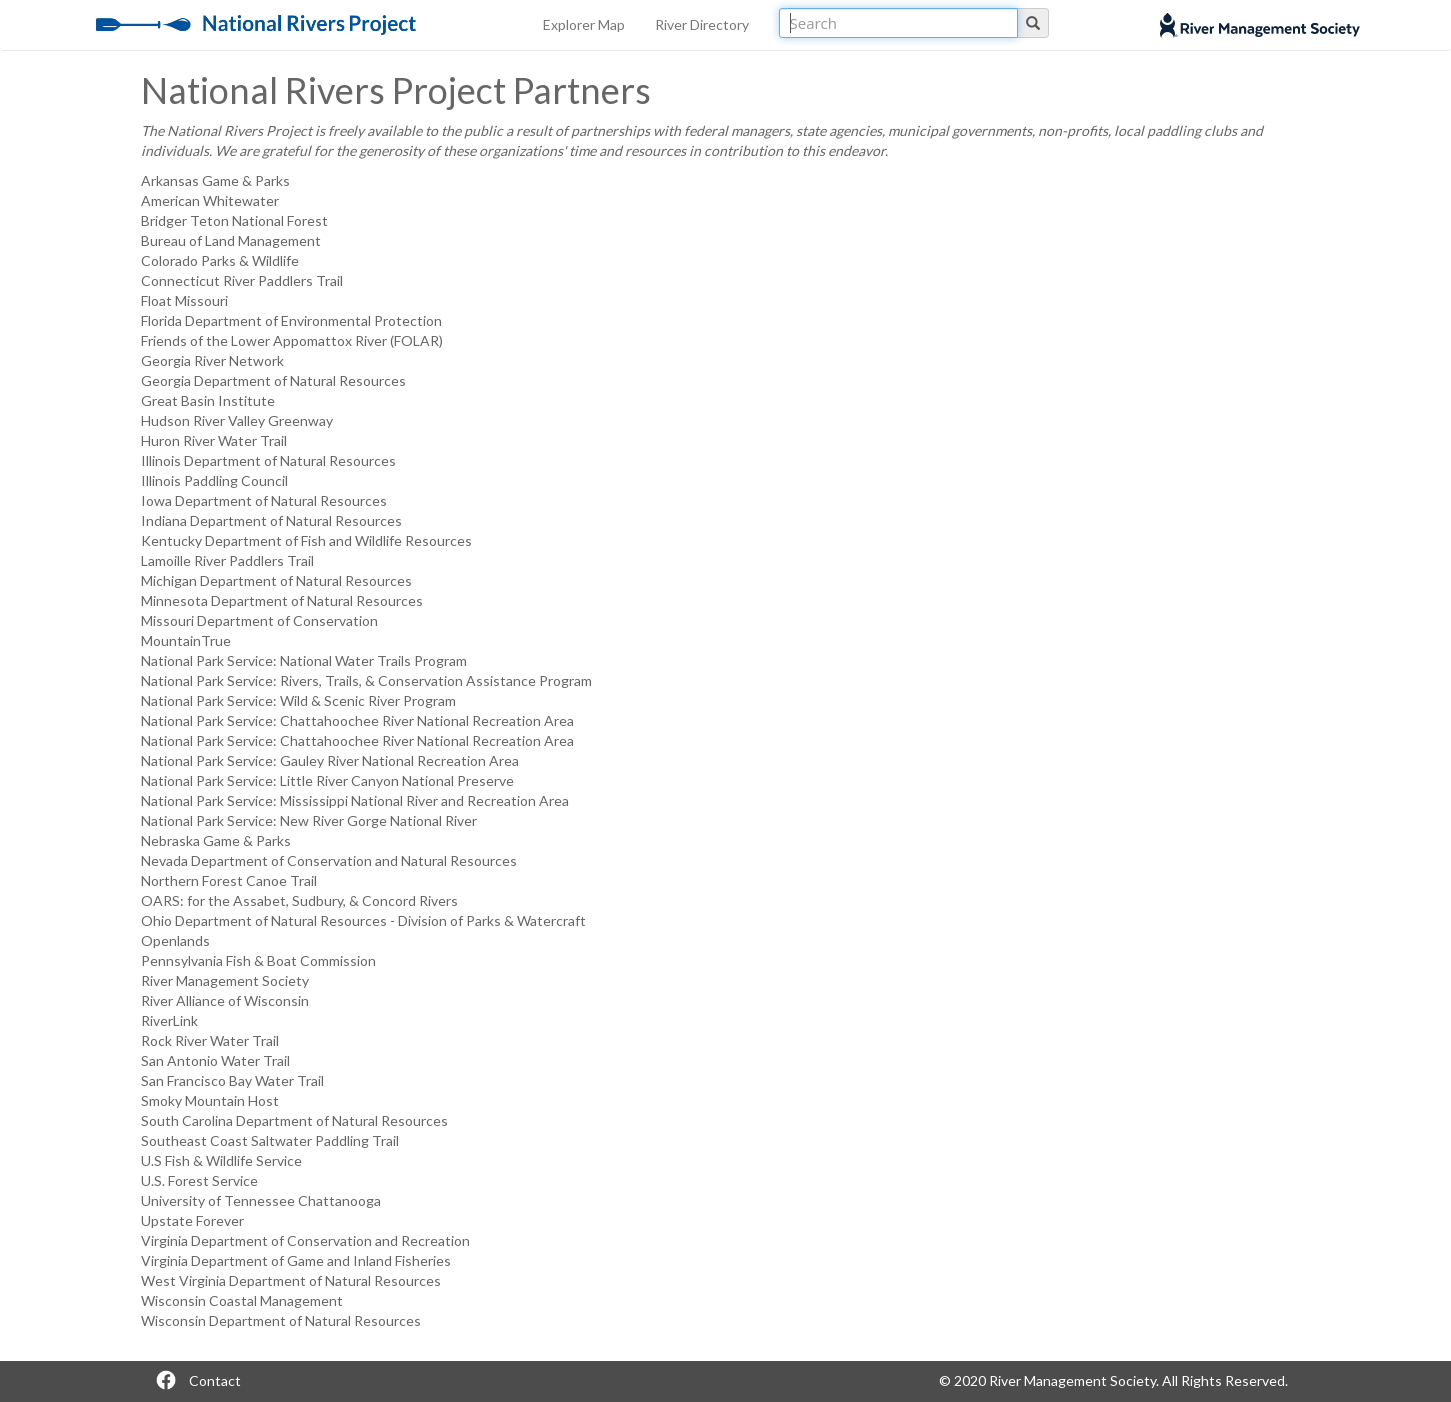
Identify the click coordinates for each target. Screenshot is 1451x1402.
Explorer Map (584, 24)
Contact (215, 1380)
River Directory (702, 24)
